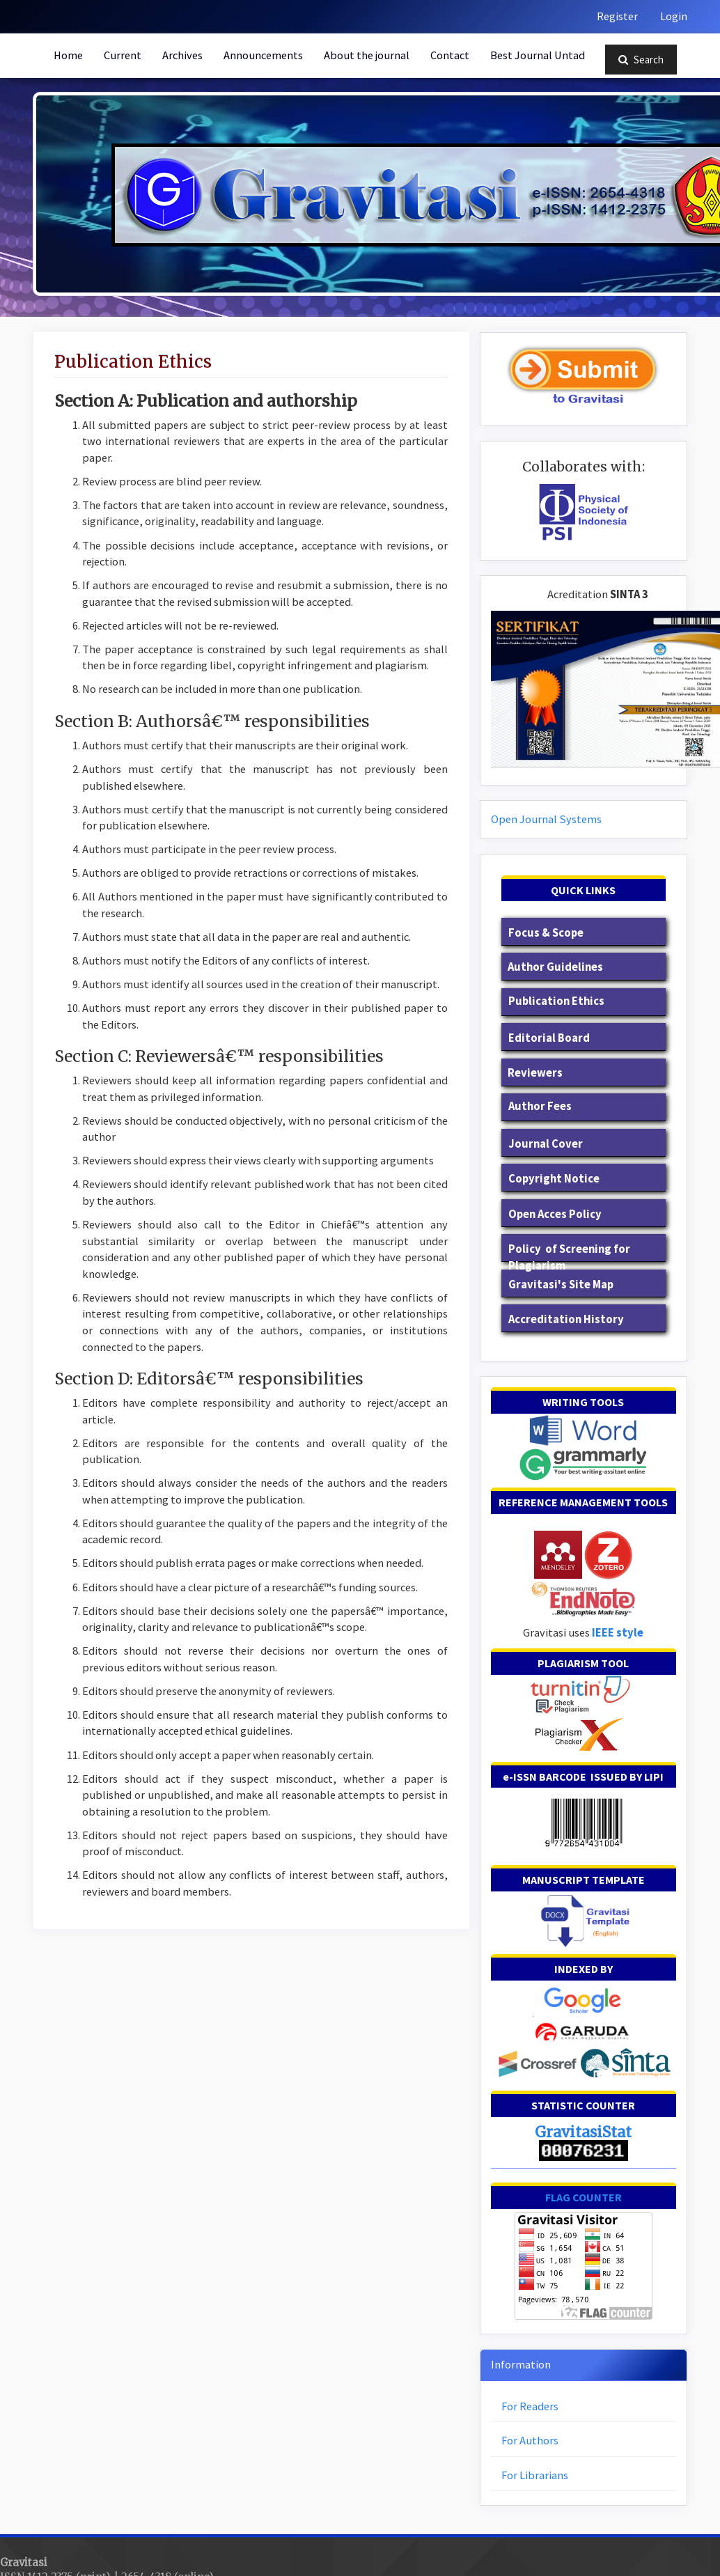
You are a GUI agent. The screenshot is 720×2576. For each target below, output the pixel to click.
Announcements (263, 55)
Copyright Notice (554, 1178)
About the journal (366, 55)
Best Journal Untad (537, 55)
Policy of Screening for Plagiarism (569, 1257)
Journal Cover (545, 1144)
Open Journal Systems (546, 819)
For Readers (529, 2406)
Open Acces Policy (555, 1214)
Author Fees (539, 1106)
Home (68, 55)
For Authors (529, 2440)
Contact (449, 55)
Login (673, 16)
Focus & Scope (546, 933)
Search (641, 59)
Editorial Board (549, 1038)
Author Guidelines (555, 967)
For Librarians (534, 2475)
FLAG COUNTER (583, 2197)
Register (617, 16)
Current (122, 55)
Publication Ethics (555, 1001)
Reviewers (535, 1072)
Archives (182, 55)
